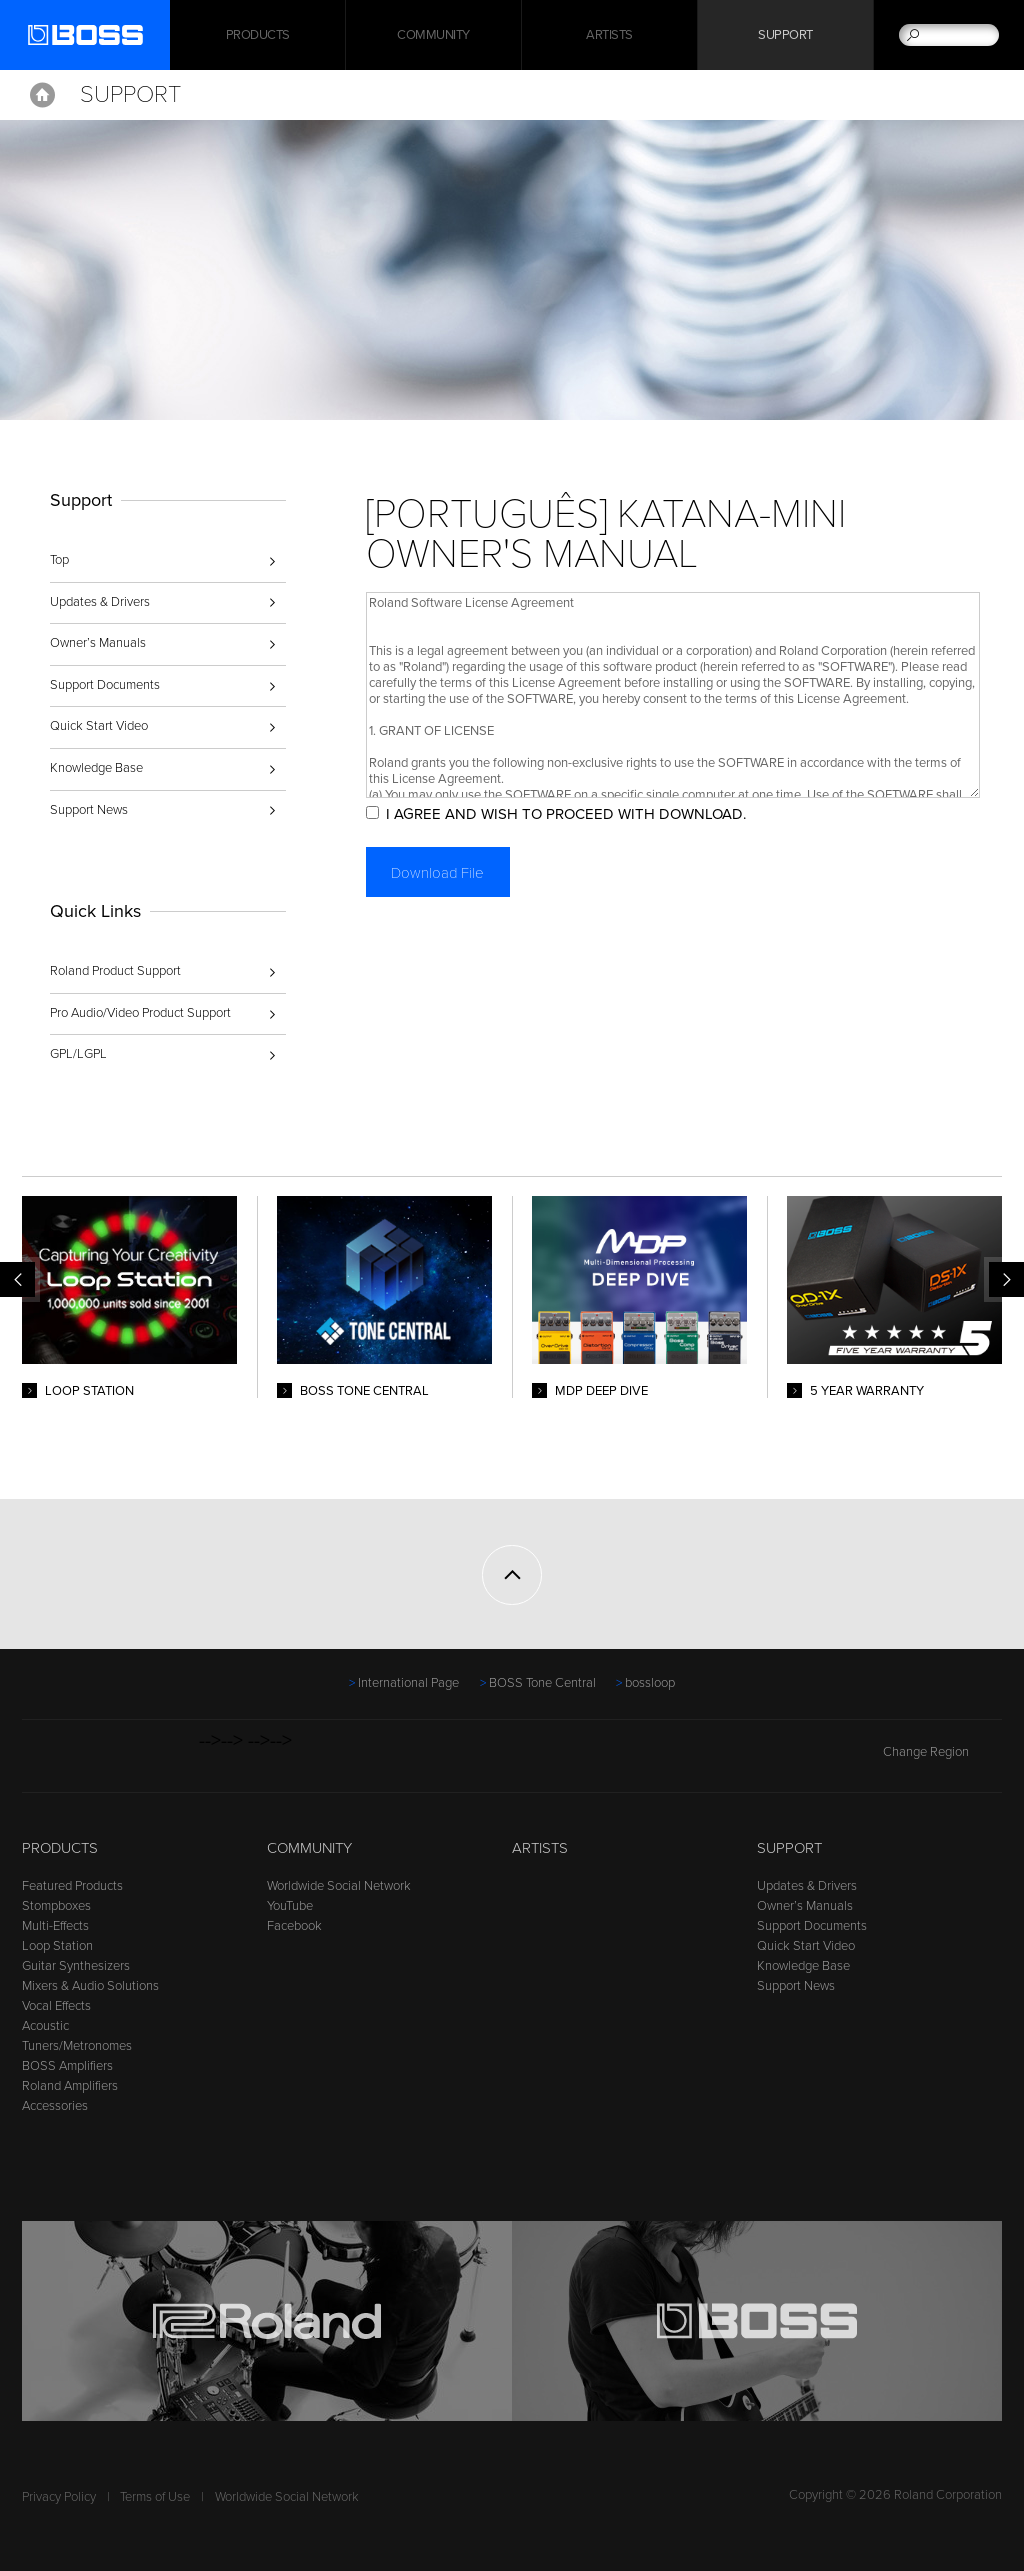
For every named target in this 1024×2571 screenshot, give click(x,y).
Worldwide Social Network (339, 1886)
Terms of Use (155, 2497)
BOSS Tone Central (542, 1683)
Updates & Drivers (100, 602)
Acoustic (45, 2026)
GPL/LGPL (78, 1054)
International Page (408, 1683)
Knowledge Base (96, 768)
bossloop (650, 1683)
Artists (609, 35)
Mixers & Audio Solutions (90, 1986)
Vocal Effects (56, 2006)
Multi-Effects (55, 1926)
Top (59, 560)
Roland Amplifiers (70, 2086)
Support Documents (105, 685)
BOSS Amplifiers (67, 2066)
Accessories (55, 2106)
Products (60, 1848)
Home (42, 95)
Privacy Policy (59, 2497)
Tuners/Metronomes (77, 2046)
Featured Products (72, 1886)
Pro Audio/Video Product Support (140, 1013)
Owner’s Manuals (98, 643)
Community (433, 35)
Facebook (294, 1926)
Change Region (942, 1752)
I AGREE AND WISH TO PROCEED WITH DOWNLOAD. (566, 814)
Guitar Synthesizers (76, 1966)
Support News (89, 810)
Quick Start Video (99, 726)
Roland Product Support (115, 971)
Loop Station (57, 1946)
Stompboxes (56, 1906)
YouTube (290, 1906)
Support (785, 35)
